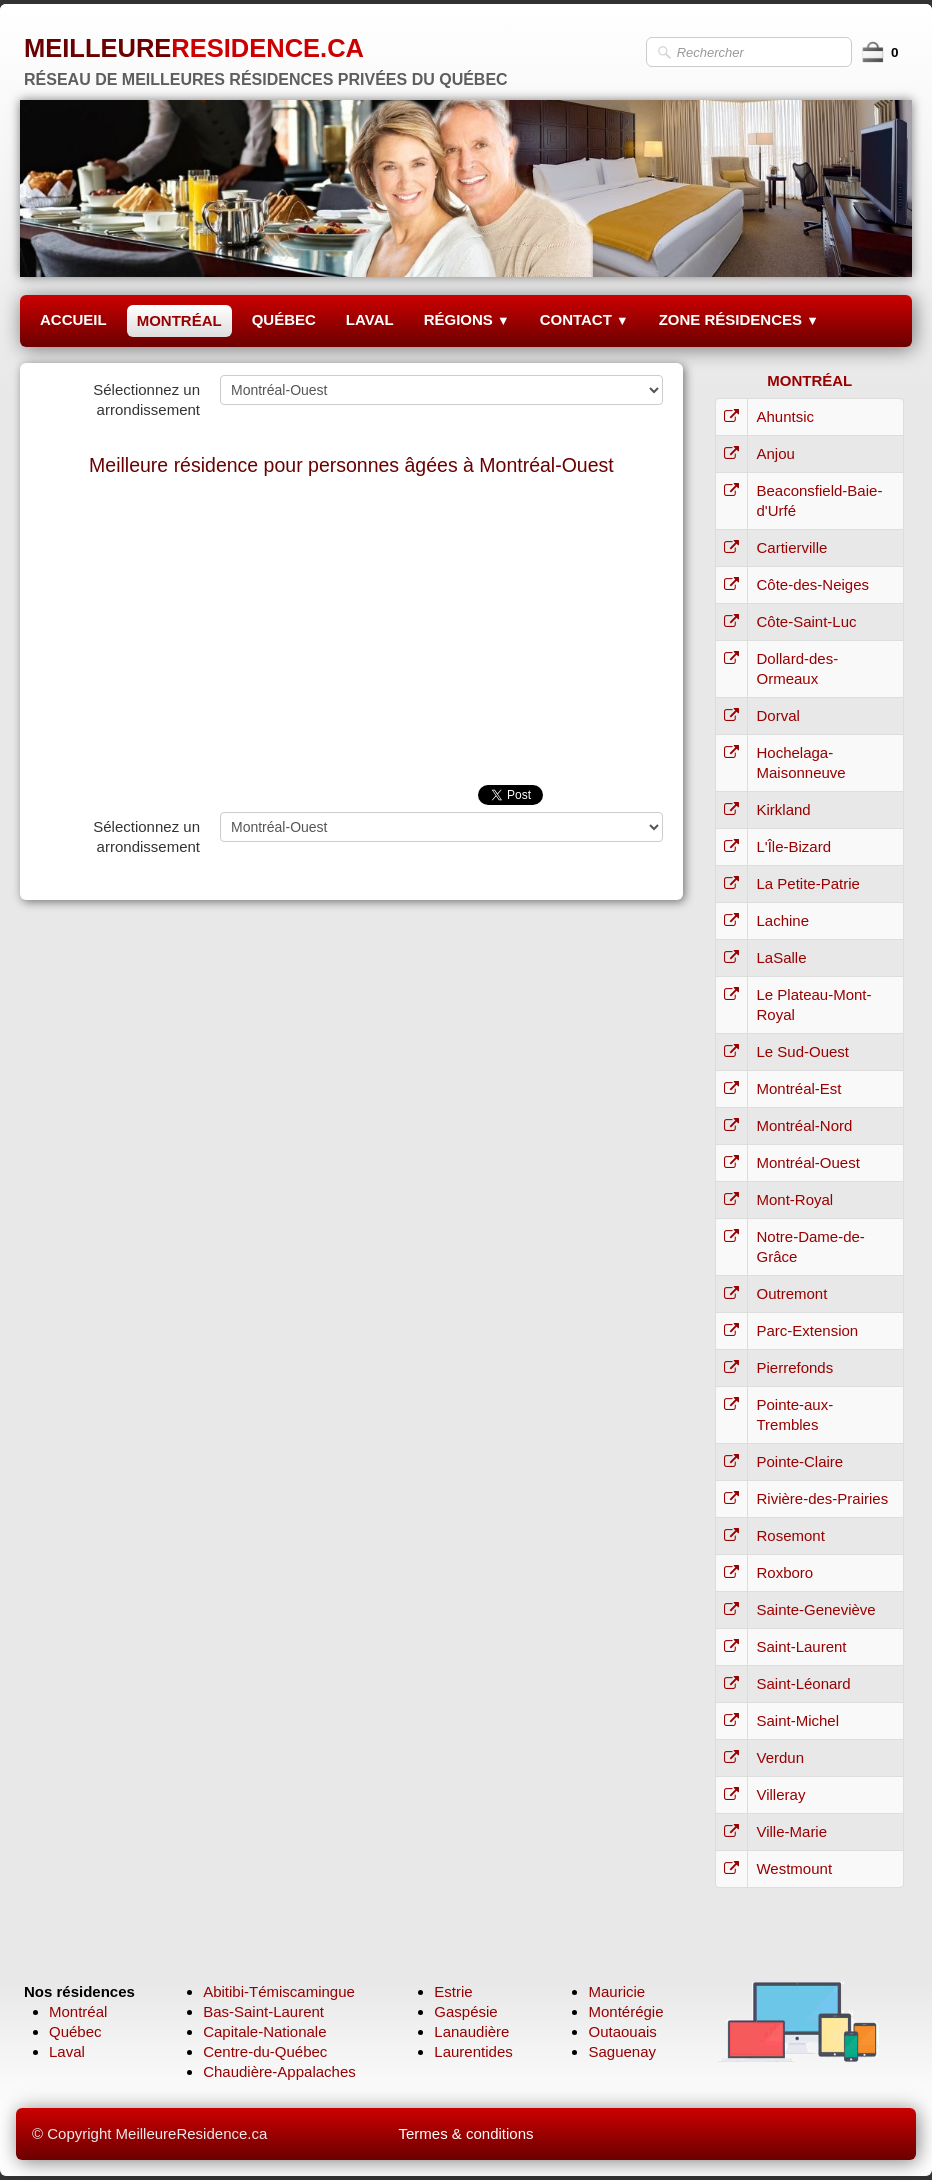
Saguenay (622, 2051)
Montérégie (625, 2011)
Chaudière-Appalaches (279, 2071)
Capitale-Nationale (264, 2031)
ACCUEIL (73, 319)
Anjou (775, 453)
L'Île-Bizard (793, 846)
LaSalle (781, 957)
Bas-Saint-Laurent (263, 2011)
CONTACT (584, 319)
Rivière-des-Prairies (822, 1498)
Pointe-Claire (799, 1461)
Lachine (782, 920)
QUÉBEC (284, 319)
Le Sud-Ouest (802, 1051)
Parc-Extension (807, 1330)
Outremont (791, 1293)
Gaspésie (465, 2011)
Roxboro (784, 1572)
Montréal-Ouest (807, 1162)
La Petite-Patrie (807, 883)
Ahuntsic (785, 416)
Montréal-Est (798, 1088)
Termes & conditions (465, 2133)
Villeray (780, 1794)
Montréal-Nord (804, 1125)
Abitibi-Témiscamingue (279, 1991)
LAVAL (370, 319)
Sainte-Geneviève (815, 1609)
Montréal (78, 2011)
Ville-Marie (791, 1831)
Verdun (780, 1757)
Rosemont (790, 1535)
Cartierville (791, 547)
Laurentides (473, 2051)
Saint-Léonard (803, 1683)
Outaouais (622, 2031)
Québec (75, 2031)
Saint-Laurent (801, 1646)
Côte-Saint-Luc (806, 621)
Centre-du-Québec (265, 2051)
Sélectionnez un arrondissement (146, 399)
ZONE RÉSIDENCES (739, 319)
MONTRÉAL (179, 320)
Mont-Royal (794, 1199)
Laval (67, 2051)
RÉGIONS (467, 319)
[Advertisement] (351, 635)
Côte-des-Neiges (812, 584)
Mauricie (616, 1991)
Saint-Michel (797, 1720)
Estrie (453, 1991)
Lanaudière (471, 2031)
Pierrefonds (794, 1367)
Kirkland (783, 809)
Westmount (794, 1868)
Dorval (777, 715)
